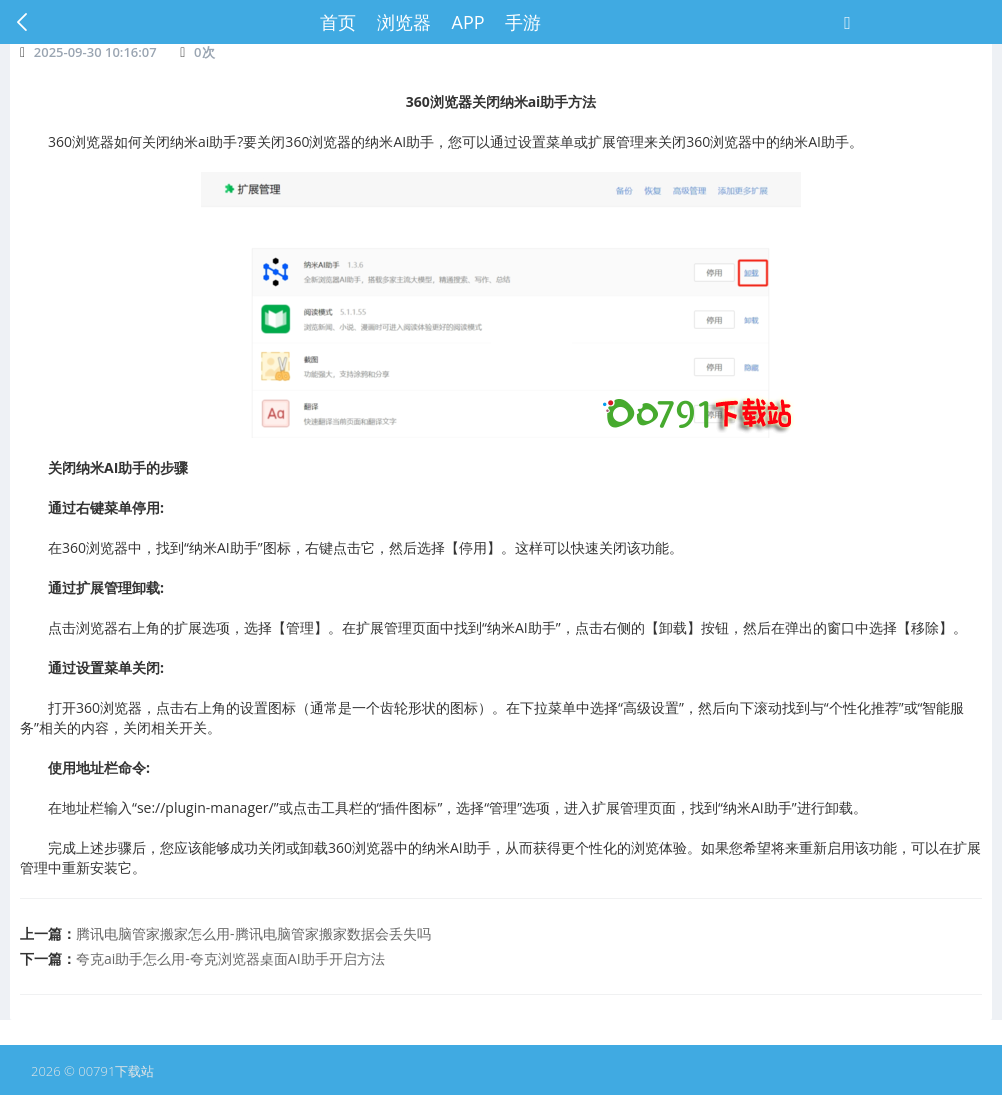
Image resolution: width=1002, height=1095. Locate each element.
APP (468, 22)
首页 (338, 22)
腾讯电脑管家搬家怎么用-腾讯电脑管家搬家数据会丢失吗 (253, 933)
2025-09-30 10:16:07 (95, 52)
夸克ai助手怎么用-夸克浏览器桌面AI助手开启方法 (230, 958)
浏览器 (404, 22)
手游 (523, 22)
